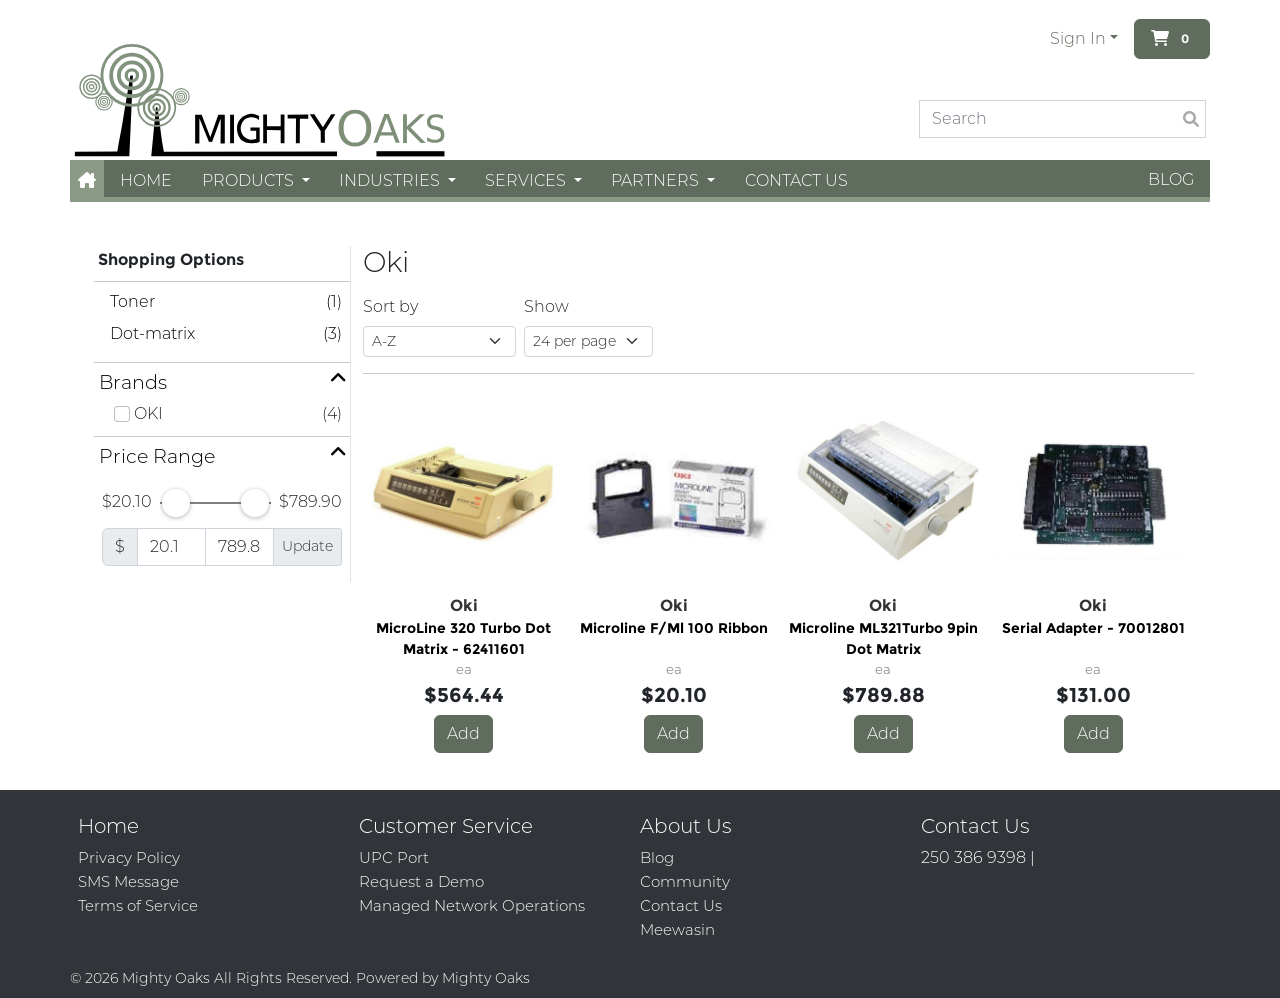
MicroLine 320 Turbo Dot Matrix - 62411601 (463, 638)
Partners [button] (657, 180)
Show (546, 306)
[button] (87, 180)
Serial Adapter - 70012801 (1093, 628)
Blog (1171, 179)
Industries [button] (391, 180)
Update (307, 546)
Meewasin (677, 929)
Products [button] (250, 180)
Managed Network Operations (472, 905)
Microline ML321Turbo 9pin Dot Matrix (883, 638)
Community (685, 881)
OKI (148, 413)
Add (463, 733)
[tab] (222, 382)
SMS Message (128, 881)
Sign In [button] (1078, 38)
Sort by (390, 306)
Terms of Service (138, 905)
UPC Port (394, 857)
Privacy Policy (129, 857)
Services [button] (527, 180)
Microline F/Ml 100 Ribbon (674, 628)
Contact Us (796, 180)
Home (146, 180)
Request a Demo (421, 881)
